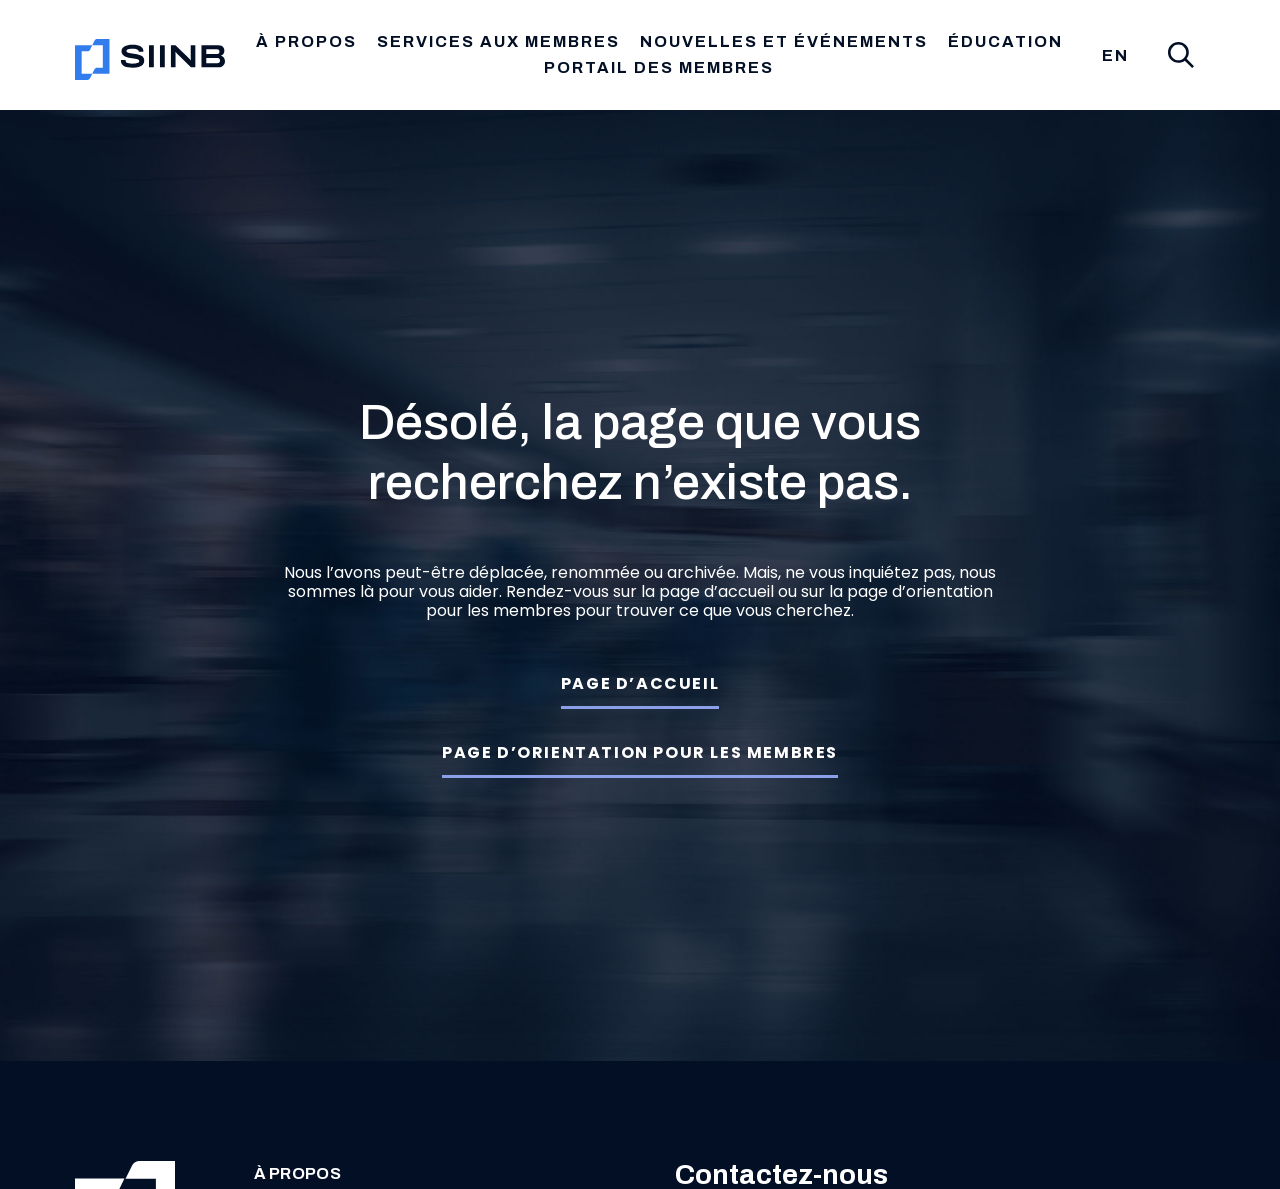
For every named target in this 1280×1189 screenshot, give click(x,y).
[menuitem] (1115, 56)
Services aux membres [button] (498, 41)
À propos (283, 1174)
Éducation (1005, 41)
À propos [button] (306, 41)
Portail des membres (659, 67)
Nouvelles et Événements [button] (784, 41)
